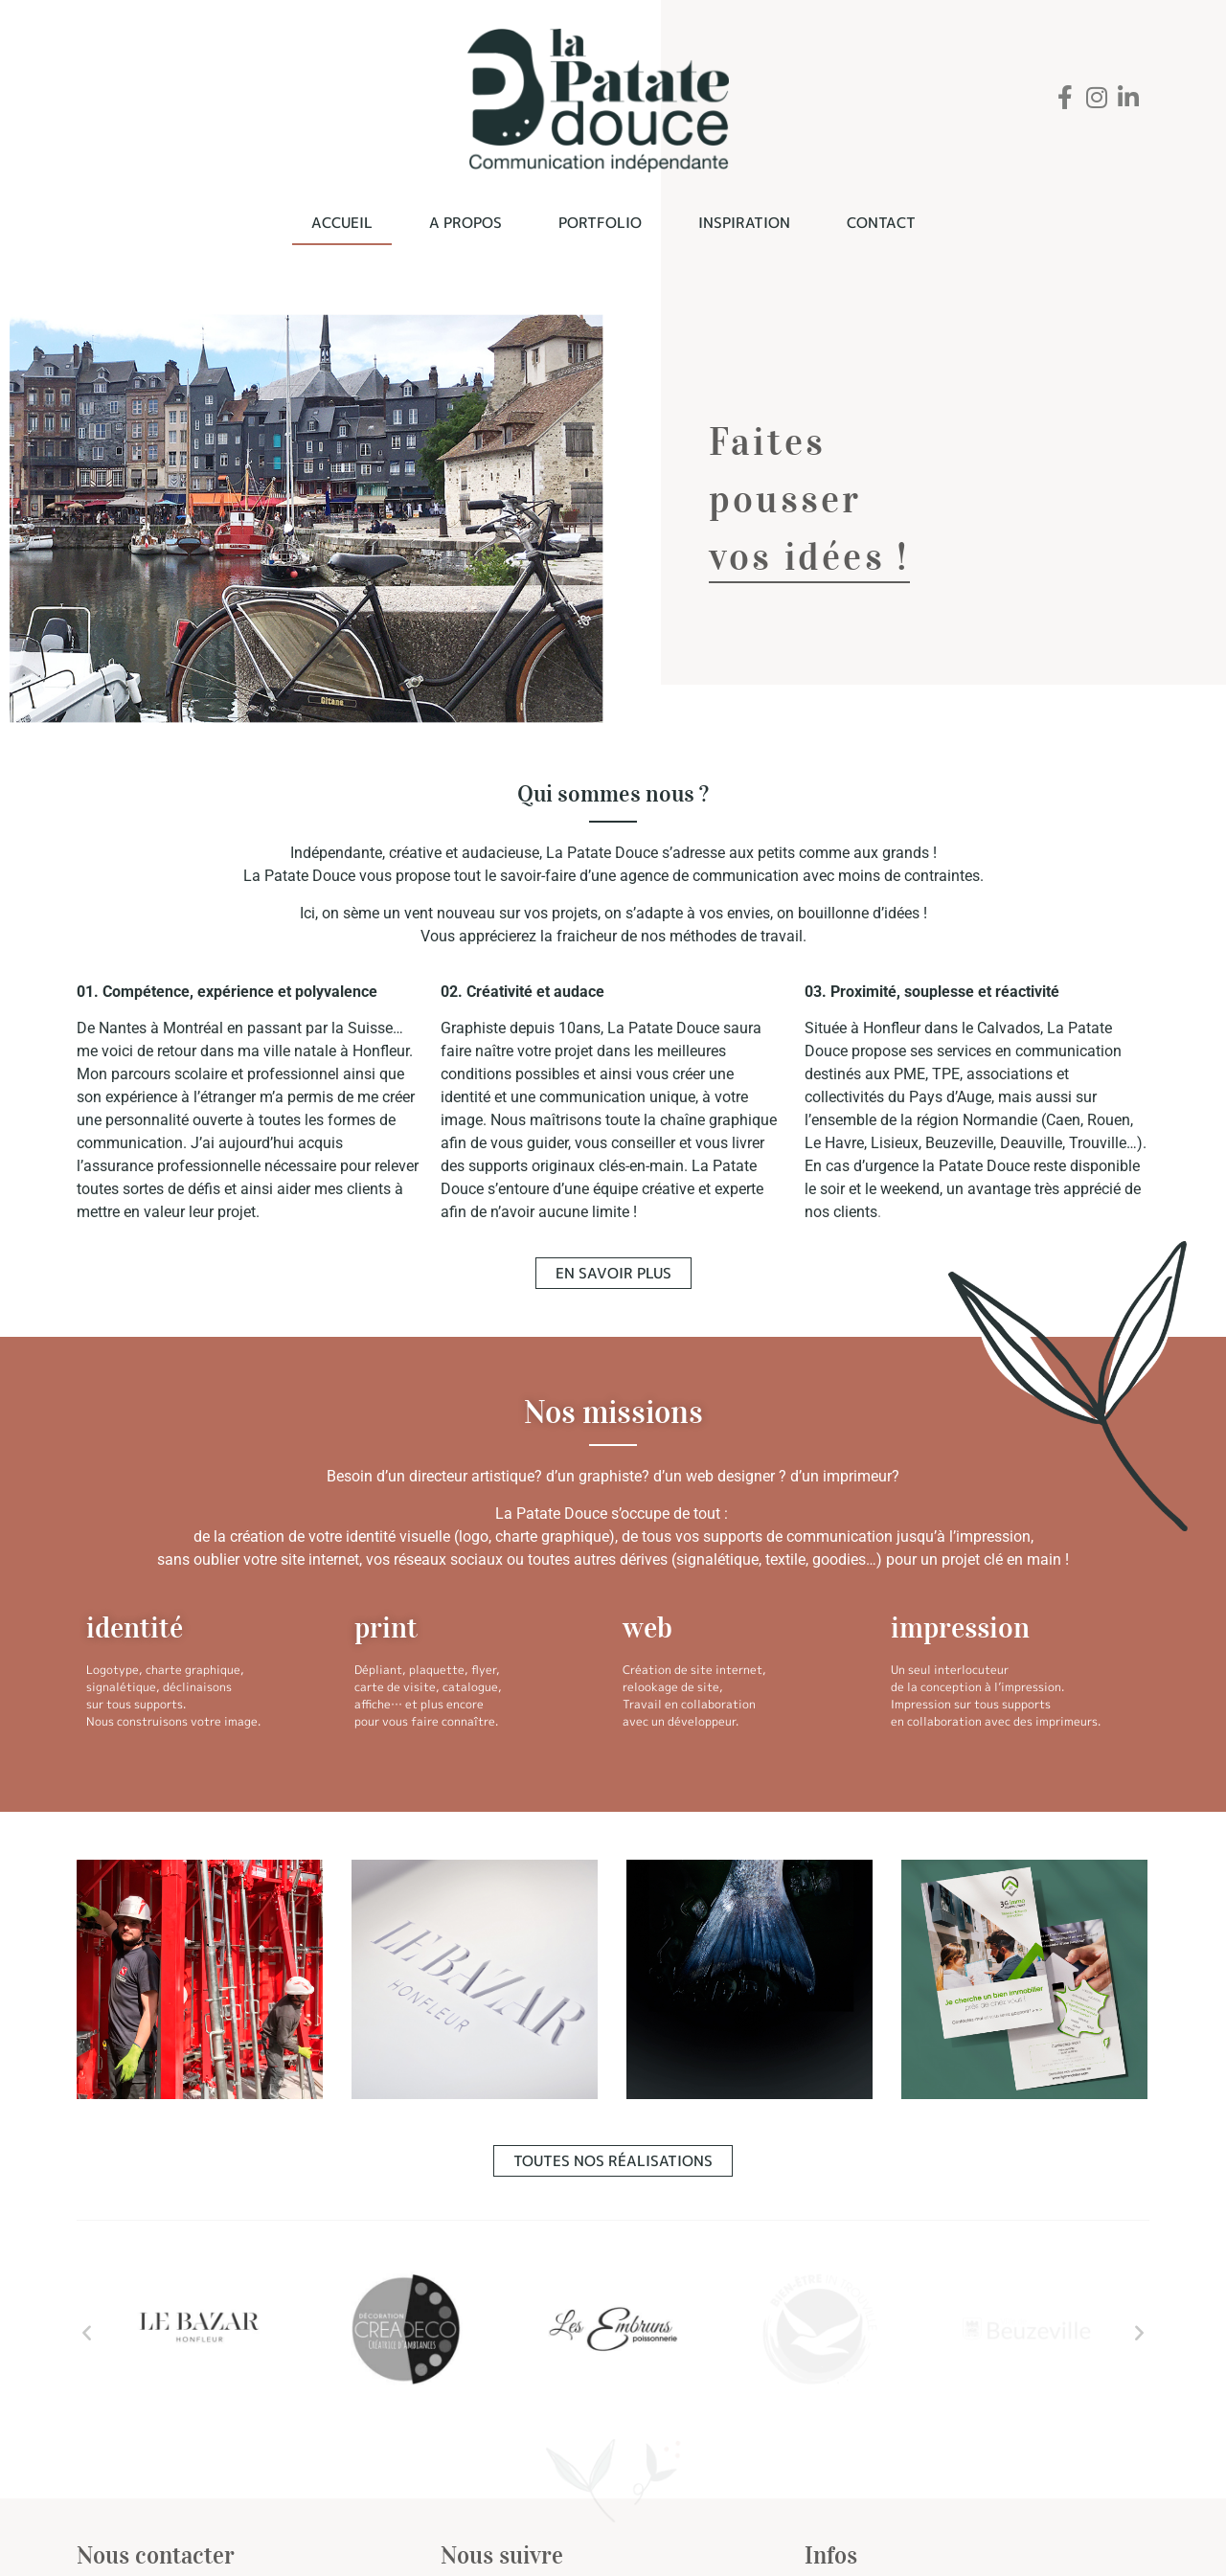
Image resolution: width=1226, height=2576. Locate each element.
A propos (465, 223)
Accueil (342, 223)
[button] (87, 2332)
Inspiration (744, 223)
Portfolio (600, 223)
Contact (881, 223)
